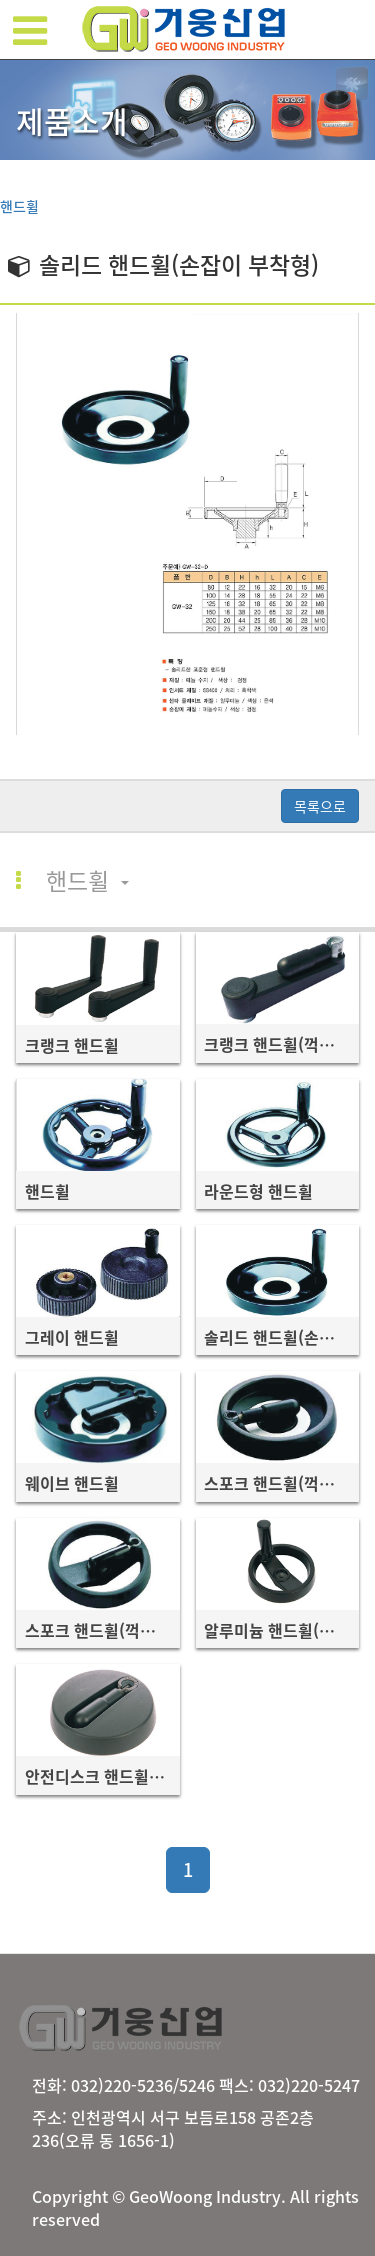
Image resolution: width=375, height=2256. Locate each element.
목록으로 (320, 806)
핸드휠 (19, 206)
